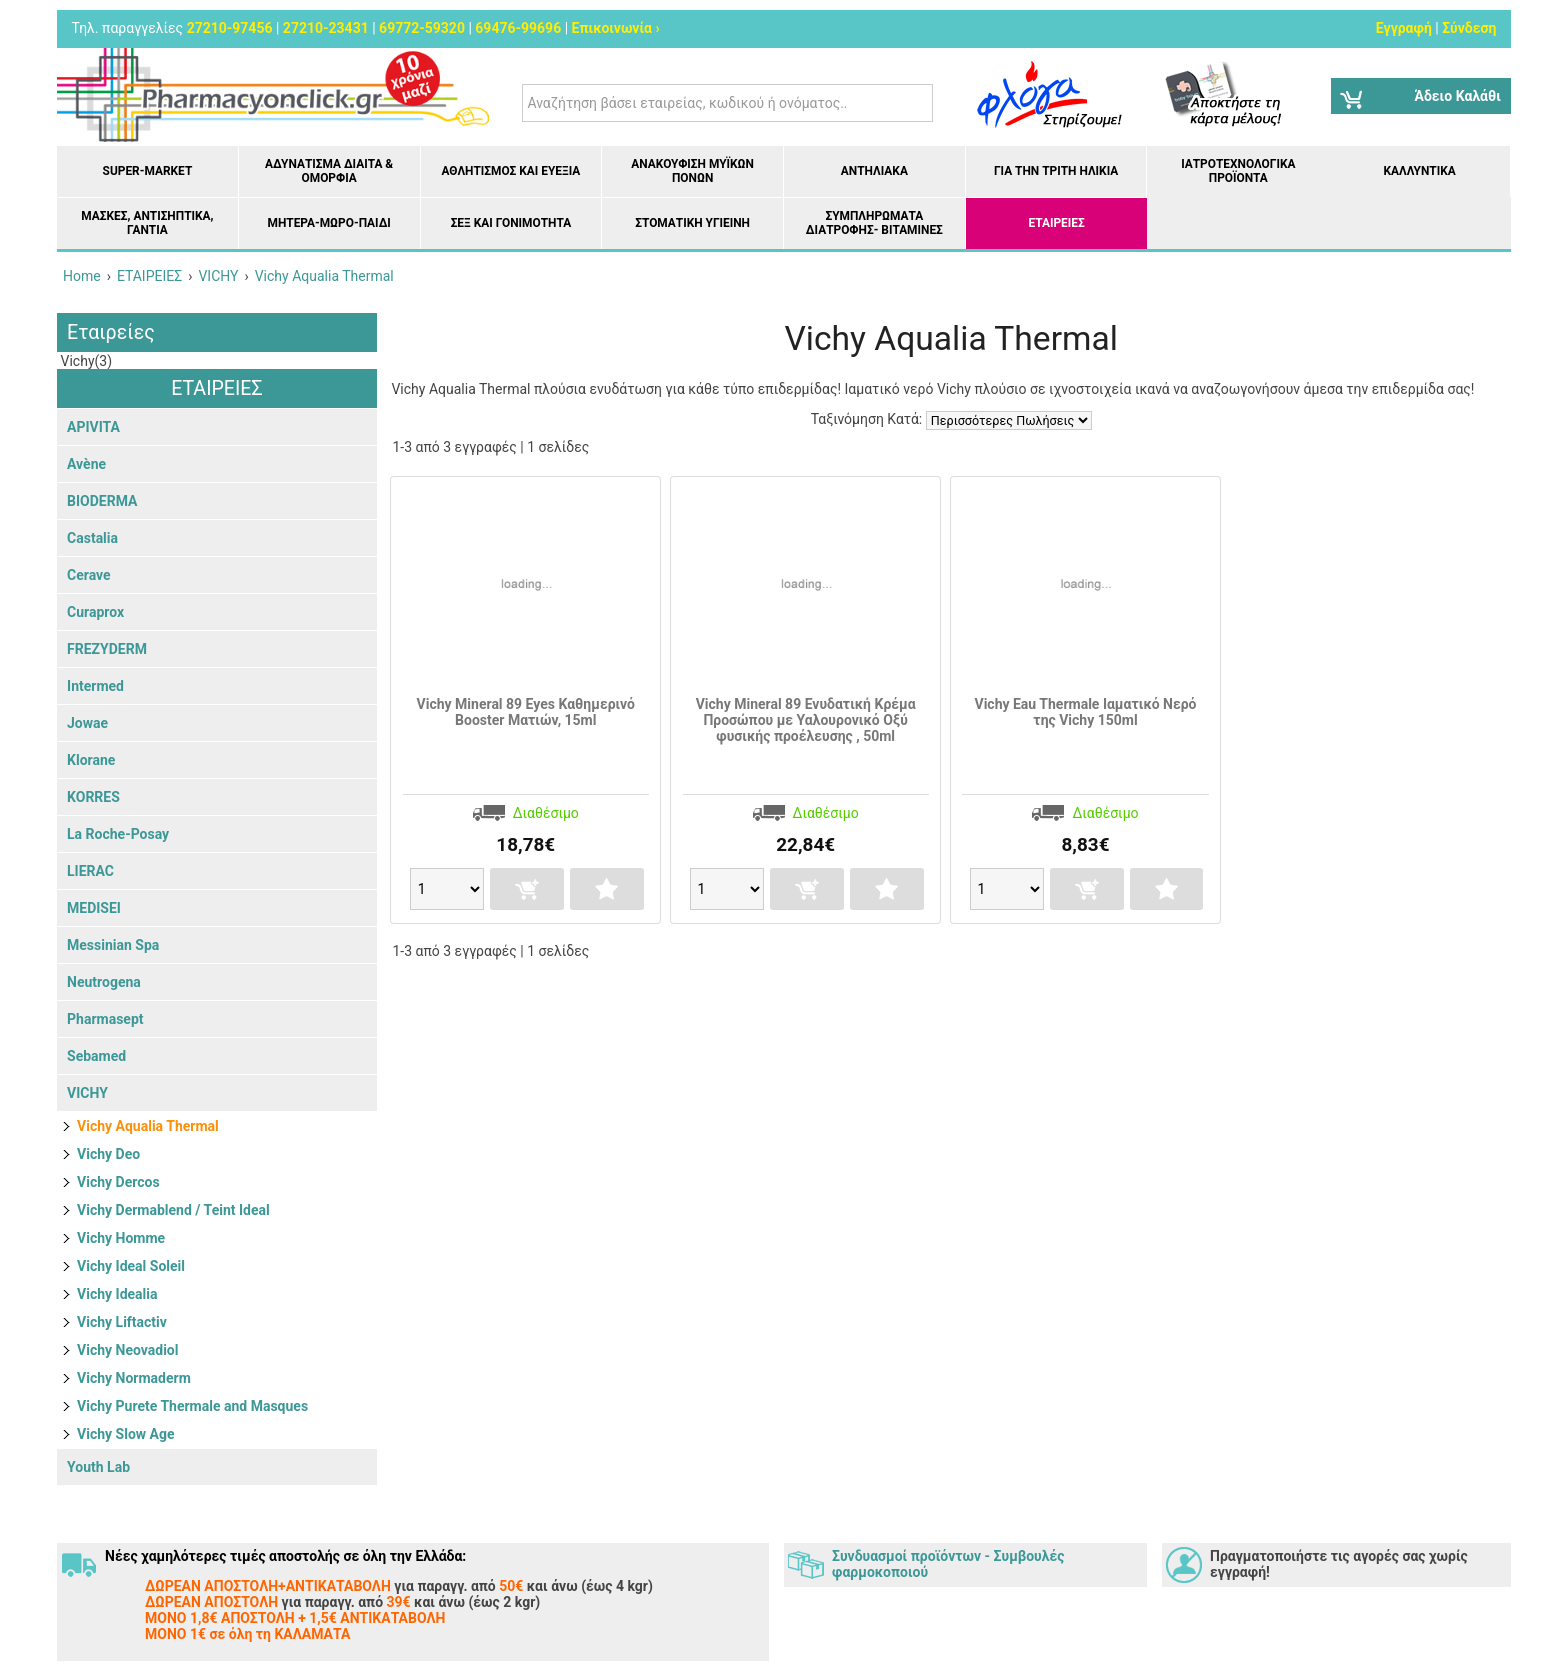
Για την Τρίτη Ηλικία (1056, 171)
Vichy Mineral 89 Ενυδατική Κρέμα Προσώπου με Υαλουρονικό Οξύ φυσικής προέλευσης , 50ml (806, 720)
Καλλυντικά (1419, 171)
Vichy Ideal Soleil (131, 1266)
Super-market (148, 171)
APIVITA (93, 427)
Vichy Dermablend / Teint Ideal (173, 1210)
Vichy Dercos (118, 1182)
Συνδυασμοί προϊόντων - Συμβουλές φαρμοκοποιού (948, 1564)
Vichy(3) (84, 361)
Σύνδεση (1469, 28)
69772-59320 (422, 28)
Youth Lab (98, 1467)
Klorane (91, 760)
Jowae (87, 723)
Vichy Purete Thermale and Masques (192, 1406)
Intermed (95, 686)
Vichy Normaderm (134, 1378)
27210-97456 (230, 28)
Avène (86, 464)
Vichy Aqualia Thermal (148, 1126)
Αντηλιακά (874, 171)
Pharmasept (105, 1019)
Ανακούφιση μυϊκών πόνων (692, 171)
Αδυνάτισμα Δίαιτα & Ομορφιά (329, 171)
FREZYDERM (107, 649)
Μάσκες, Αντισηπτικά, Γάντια (147, 223)
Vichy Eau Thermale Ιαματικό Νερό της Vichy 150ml (1085, 712)
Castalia (92, 538)
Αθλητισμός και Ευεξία (510, 171)
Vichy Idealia (117, 1294)
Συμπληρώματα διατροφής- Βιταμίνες (874, 223)
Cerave (89, 575)
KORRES (93, 797)
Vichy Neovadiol (127, 1350)
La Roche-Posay (118, 834)
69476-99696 (518, 28)
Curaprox (95, 612)
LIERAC (90, 871)
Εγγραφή (1404, 28)
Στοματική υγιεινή (692, 223)
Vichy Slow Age (125, 1434)
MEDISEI (94, 908)
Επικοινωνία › (616, 28)
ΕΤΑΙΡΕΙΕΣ (1057, 223)
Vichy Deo (108, 1154)
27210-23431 (326, 28)
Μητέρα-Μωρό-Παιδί (328, 223)
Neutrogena (104, 982)
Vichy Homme (121, 1238)
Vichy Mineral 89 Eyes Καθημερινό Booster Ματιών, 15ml (526, 712)
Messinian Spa (113, 945)
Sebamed (96, 1056)
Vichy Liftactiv (122, 1322)
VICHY (87, 1093)
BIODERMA (102, 501)
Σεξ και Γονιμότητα (511, 223)
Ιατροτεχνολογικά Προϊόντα (1238, 171)
